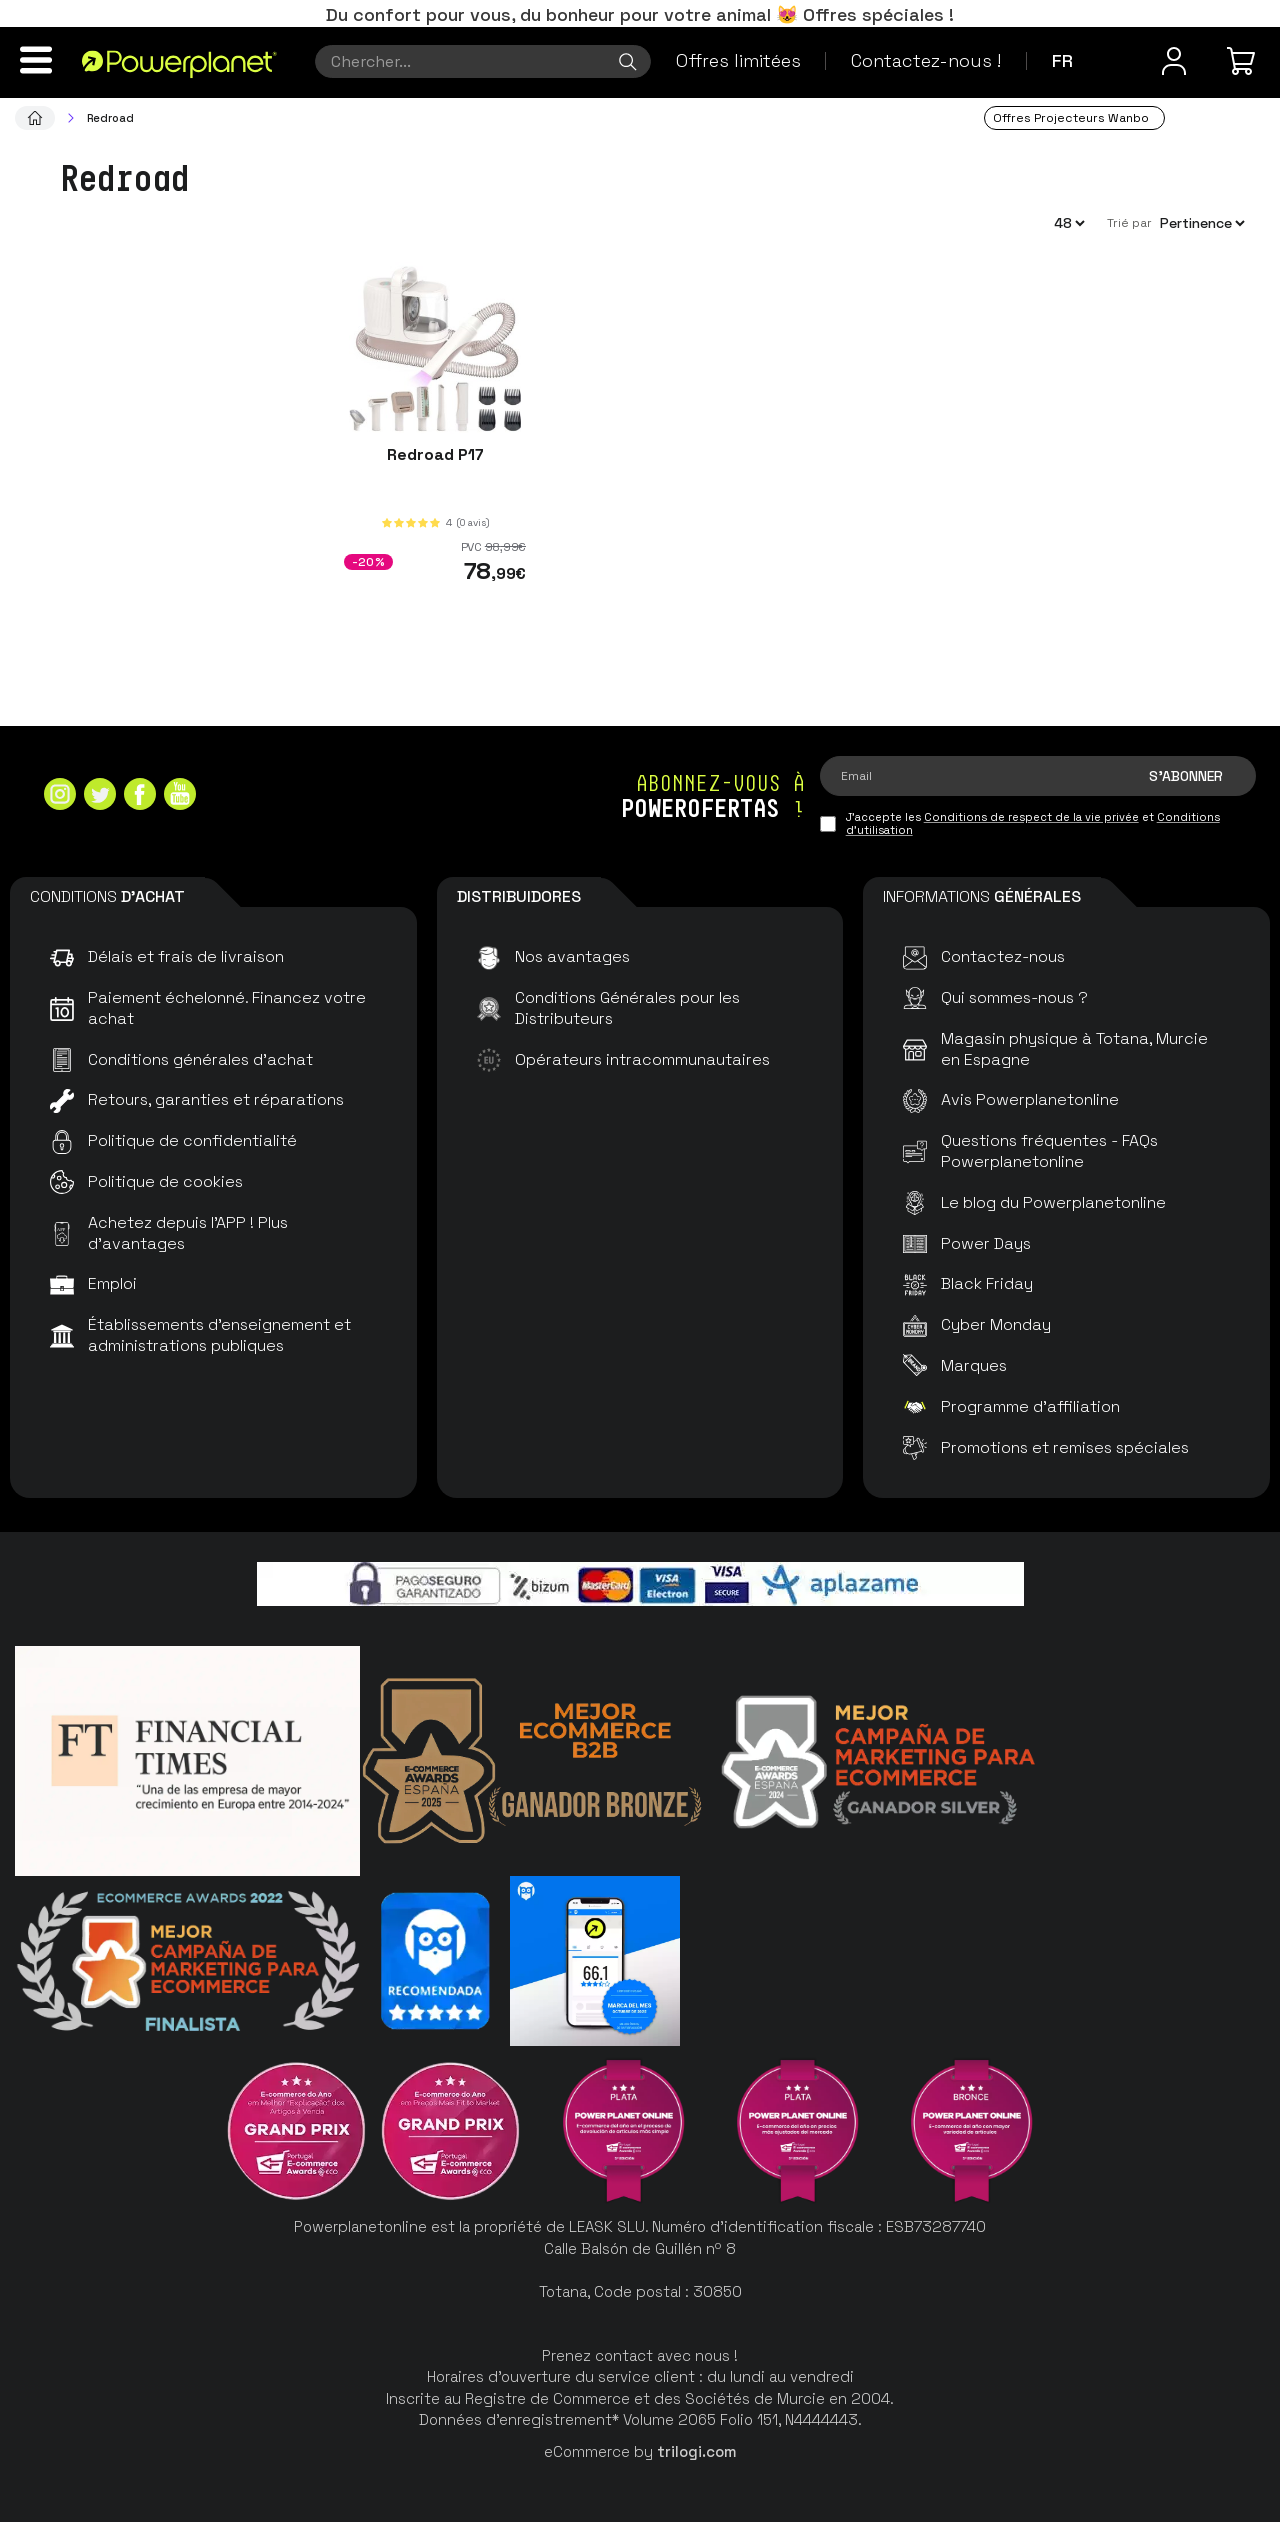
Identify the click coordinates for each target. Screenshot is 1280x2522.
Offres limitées (738, 60)
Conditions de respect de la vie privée (1031, 817)
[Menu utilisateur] (1174, 61)
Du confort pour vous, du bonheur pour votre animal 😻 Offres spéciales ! (640, 14)
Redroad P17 (435, 454)
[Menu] (36, 60)
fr (1062, 60)
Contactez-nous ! (926, 60)
